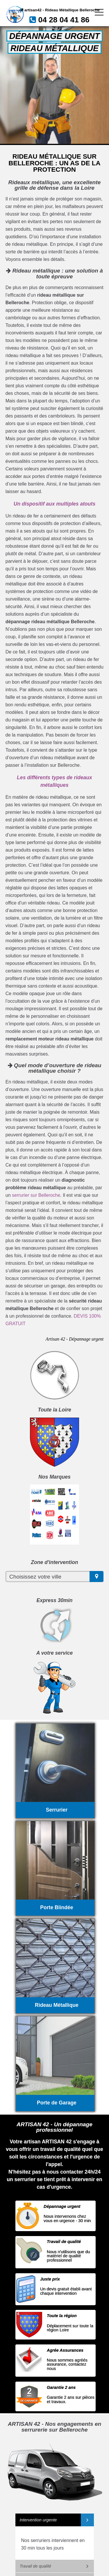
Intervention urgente (38, 2520)
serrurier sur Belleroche (36, 1195)
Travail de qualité (35, 2566)
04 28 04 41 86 (63, 19)
